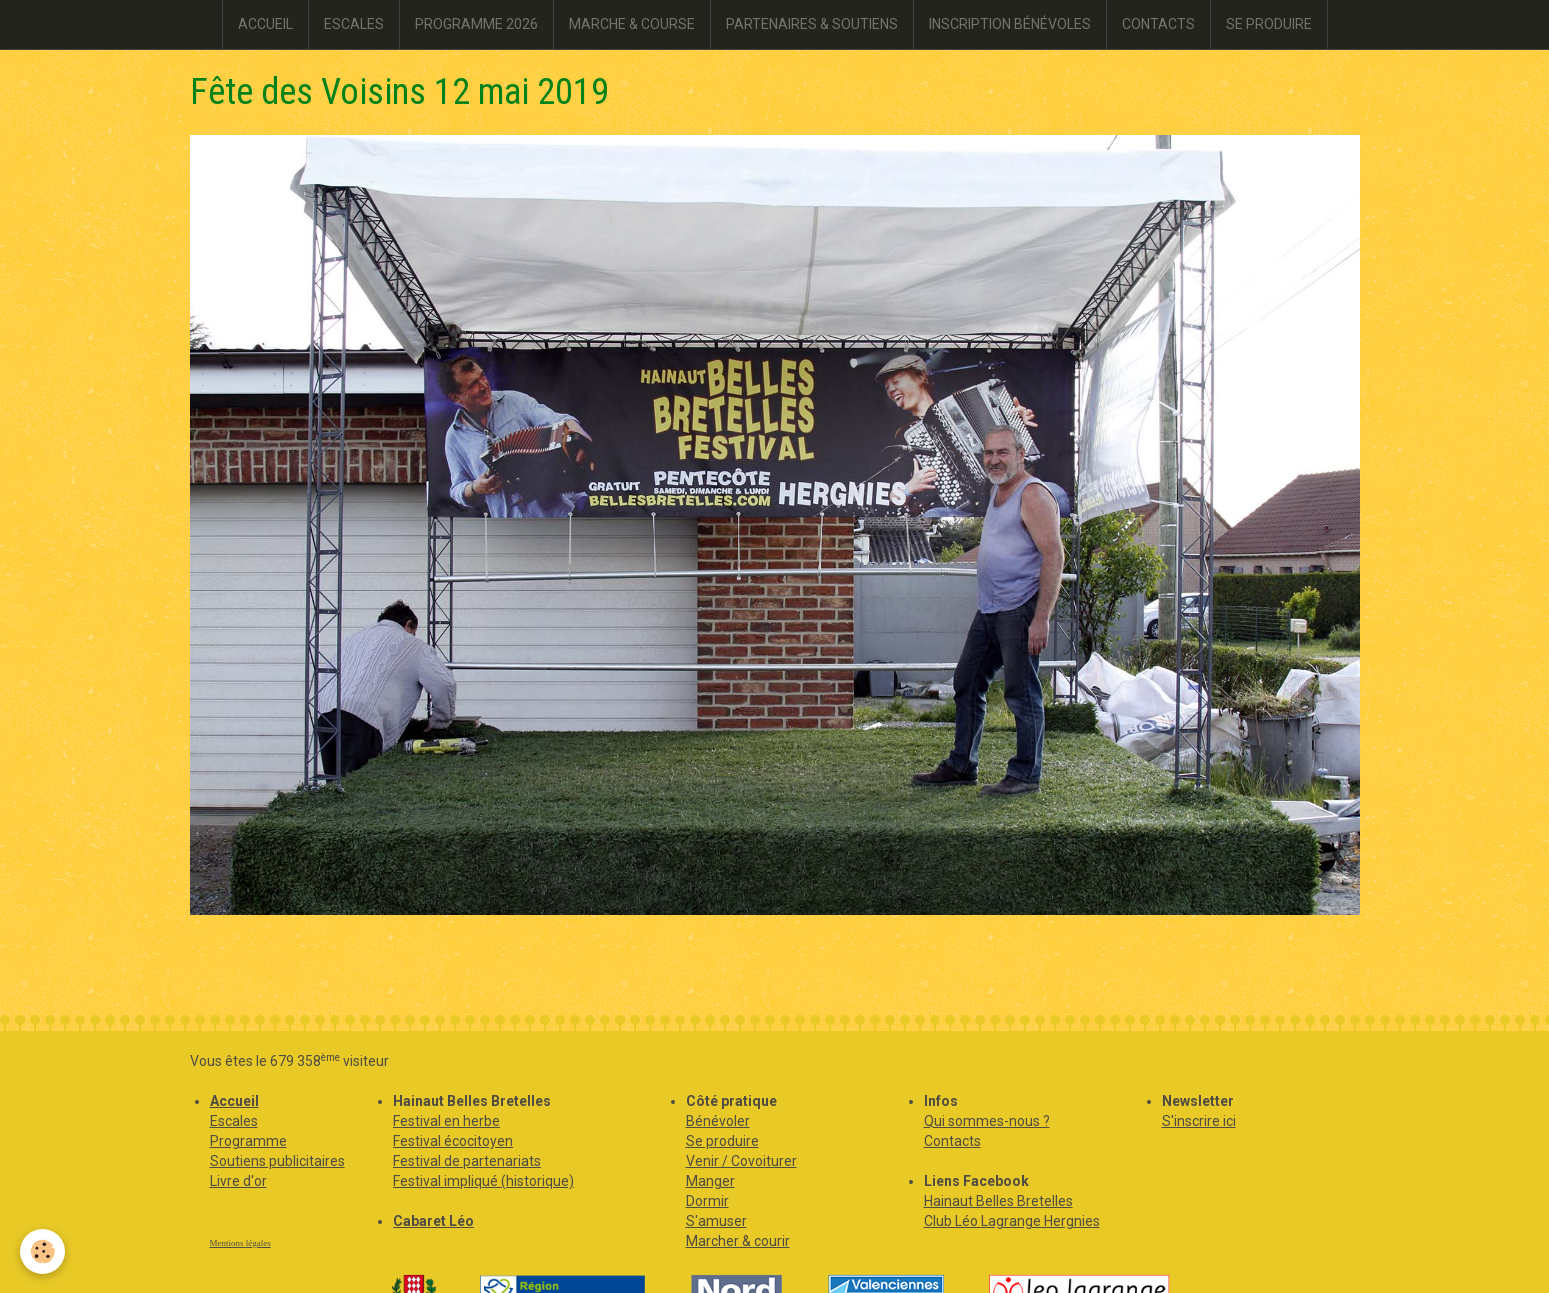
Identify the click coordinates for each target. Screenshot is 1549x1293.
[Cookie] (42, 1251)
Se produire (722, 1141)
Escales (234, 1121)
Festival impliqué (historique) (483, 1181)
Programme (248, 1141)
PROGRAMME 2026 (476, 24)
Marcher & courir (738, 1241)
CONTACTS (1158, 24)
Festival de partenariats (467, 1161)
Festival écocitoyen (453, 1141)
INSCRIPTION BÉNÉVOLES (1010, 24)
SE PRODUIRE (1269, 24)
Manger (710, 1181)
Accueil (234, 1101)
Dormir (707, 1201)
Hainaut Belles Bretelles (998, 1201)
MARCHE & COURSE (632, 24)
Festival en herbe (446, 1121)
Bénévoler (718, 1121)
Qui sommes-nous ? (987, 1121)
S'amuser (716, 1221)
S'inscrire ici (1199, 1121)
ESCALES (354, 24)
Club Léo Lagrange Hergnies (1012, 1221)
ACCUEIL (265, 24)
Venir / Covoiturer (741, 1161)
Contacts (952, 1141)
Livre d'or (238, 1181)
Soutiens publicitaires (277, 1161)
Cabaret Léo (433, 1221)
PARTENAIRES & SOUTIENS (812, 24)
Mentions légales (240, 1243)
